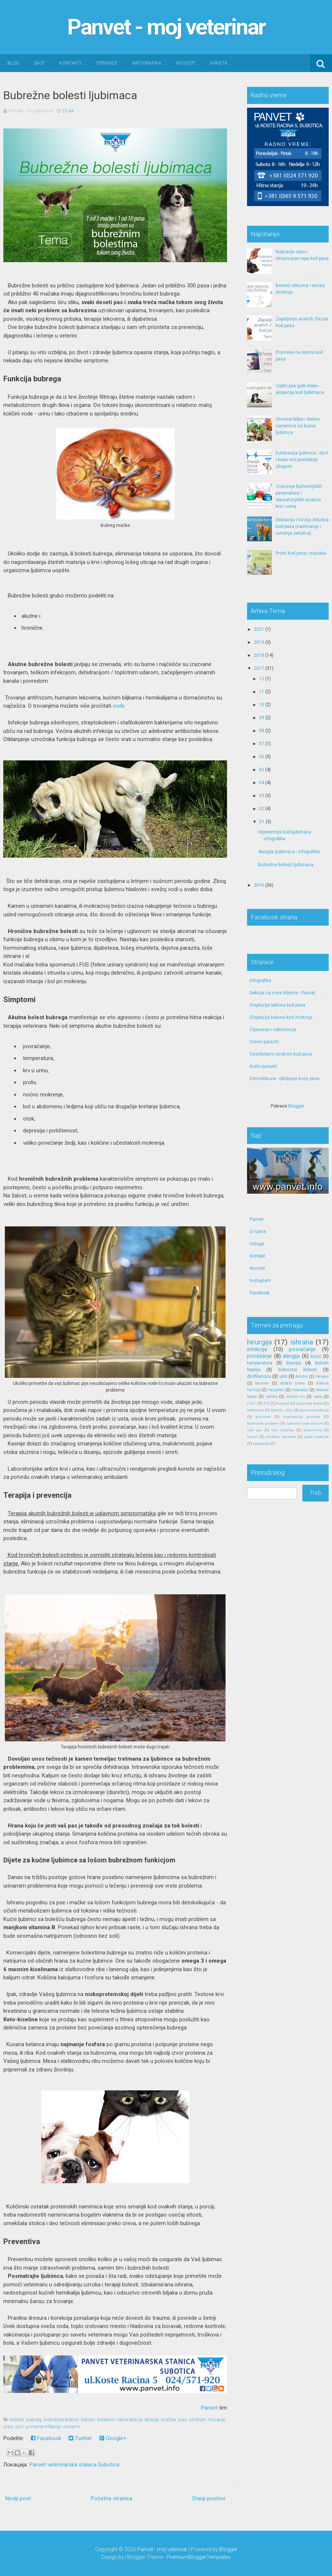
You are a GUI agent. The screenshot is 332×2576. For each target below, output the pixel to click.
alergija (291, 1356)
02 (261, 808)
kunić (315, 1356)
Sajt (39, 63)
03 (261, 795)
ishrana (301, 1342)
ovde (119, 705)
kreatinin (106, 2419)
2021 (259, 629)
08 (261, 730)
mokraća (300, 1390)
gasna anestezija (314, 1410)
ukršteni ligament (281, 1437)
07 (261, 743)
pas (182, 2419)
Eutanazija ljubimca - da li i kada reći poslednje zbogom (302, 459)
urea (8, 2426)
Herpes (322, 1376)
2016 (259, 885)
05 (261, 769)
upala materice (316, 1437)
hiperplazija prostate (301, 1417)
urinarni (71, 2426)
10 (261, 704)
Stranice (106, 63)
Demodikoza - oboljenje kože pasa (284, 1078)
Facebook (46, 2438)
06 (261, 756)
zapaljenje (261, 1443)
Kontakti (70, 63)
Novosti (185, 63)
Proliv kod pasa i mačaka (301, 553)
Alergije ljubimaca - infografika (289, 851)
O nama (258, 1231)
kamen (88, 2419)
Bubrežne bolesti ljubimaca (70, 95)
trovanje (216, 2419)
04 (261, 782)
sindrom (197, 2419)
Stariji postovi (208, 2498)
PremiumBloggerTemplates (199, 2557)
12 (261, 678)
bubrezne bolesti (61, 2419)
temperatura (259, 1363)
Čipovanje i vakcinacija (273, 1029)
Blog (13, 63)
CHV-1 (252, 1403)
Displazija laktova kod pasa (277, 1005)
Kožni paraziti (263, 1066)
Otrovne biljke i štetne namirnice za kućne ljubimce (298, 426)
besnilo (262, 1383)
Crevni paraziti (264, 1041)
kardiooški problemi (263, 1423)
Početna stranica (111, 2498)
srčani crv (295, 1396)
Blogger (296, 1106)
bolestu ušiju (282, 1410)
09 (261, 717)
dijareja (293, 1363)
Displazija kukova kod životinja (281, 1017)
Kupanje (282, 1403)
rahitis (271, 1396)
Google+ (112, 2438)
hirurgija (259, 1342)
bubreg (34, 2419)
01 (261, 821)
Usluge (257, 1243)
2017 (259, 668)
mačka (168, 2419)
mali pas (254, 1430)
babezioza (255, 1410)
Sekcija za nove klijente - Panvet (282, 992)
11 (261, 691)
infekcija (257, 1349)
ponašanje (259, 1356)
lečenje (152, 2419)
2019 (259, 642)
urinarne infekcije (43, 2426)
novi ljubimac (283, 1430)
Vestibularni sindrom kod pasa (281, 1054)
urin (19, 2426)
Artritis (301, 1376)
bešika (17, 2419)
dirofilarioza (259, 1376)
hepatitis (276, 1390)
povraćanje (302, 1349)
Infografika (146, 63)
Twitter (80, 2438)
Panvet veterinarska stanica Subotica (74, 2464)
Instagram (260, 1280)
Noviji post (18, 2498)
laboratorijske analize (305, 1423)
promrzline (312, 1430)
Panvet (209, 2407)
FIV (266, 1403)
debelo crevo (292, 1383)
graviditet (263, 1417)
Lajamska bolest (309, 1403)
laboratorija (130, 2419)
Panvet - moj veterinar (166, 27)
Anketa (218, 63)
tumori (252, 1437)
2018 (259, 655)
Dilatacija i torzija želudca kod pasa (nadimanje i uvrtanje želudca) (302, 526)
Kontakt (257, 1256)
